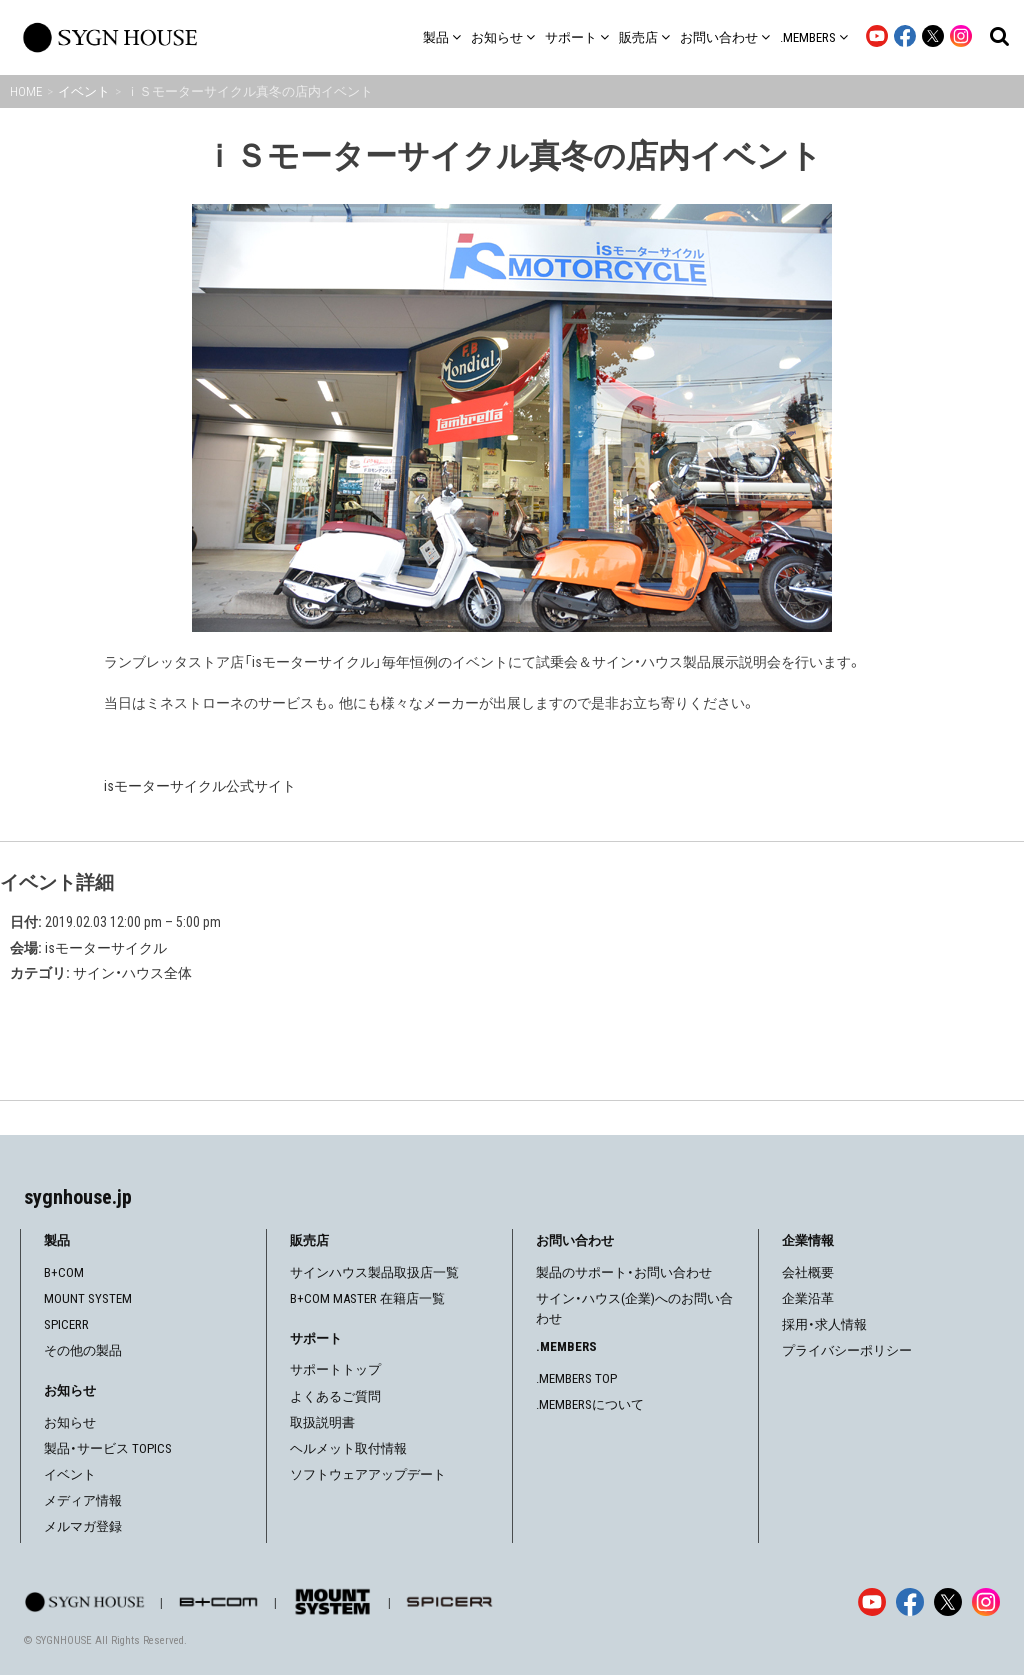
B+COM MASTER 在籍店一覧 (367, 1298)
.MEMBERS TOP (576, 1378)
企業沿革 (808, 1298)
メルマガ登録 (83, 1526)
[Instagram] (986, 1602)
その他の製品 (83, 1350)
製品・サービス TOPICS (108, 1448)
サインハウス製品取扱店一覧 (374, 1272)
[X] (948, 1602)
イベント (70, 1474)
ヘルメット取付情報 (348, 1448)
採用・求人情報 (824, 1324)
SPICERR (66, 1324)
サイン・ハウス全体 (132, 973)
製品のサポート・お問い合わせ (624, 1272)
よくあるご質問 (335, 1396)
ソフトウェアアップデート (368, 1474)
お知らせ (70, 1422)
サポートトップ (335, 1369)
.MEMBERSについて (590, 1404)
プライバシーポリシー (847, 1350)
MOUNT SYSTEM (88, 1298)
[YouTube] (872, 1602)
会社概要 (808, 1272)
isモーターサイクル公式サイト (200, 786)
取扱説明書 (322, 1422)
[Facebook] (910, 1602)
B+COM (64, 1272)
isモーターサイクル (106, 948)
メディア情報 (83, 1500)
